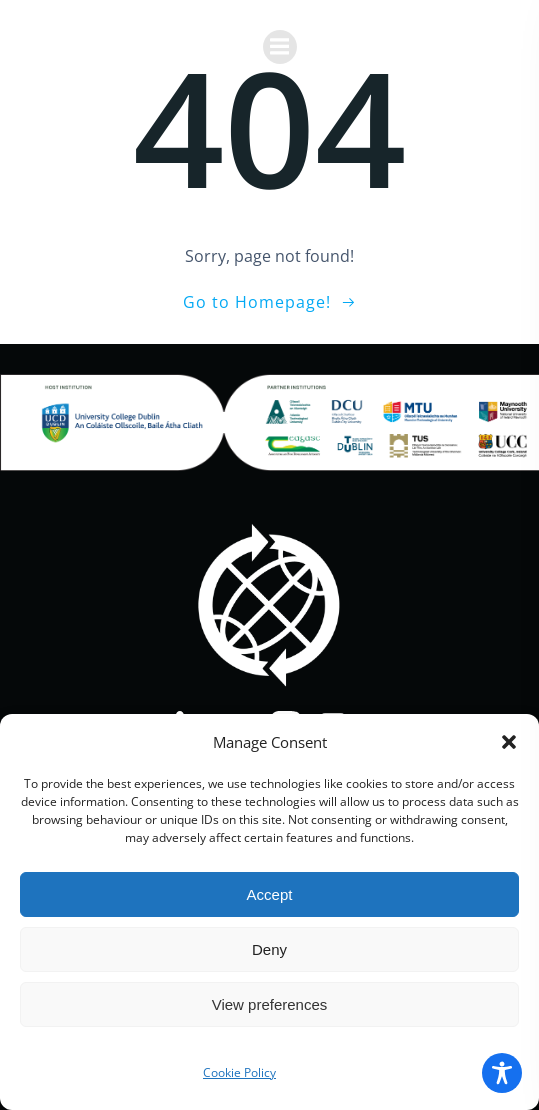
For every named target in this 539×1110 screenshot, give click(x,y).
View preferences (270, 1004)
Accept (270, 894)
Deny (269, 949)
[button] (509, 742)
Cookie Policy (239, 1072)
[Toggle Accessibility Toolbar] (502, 1073)
